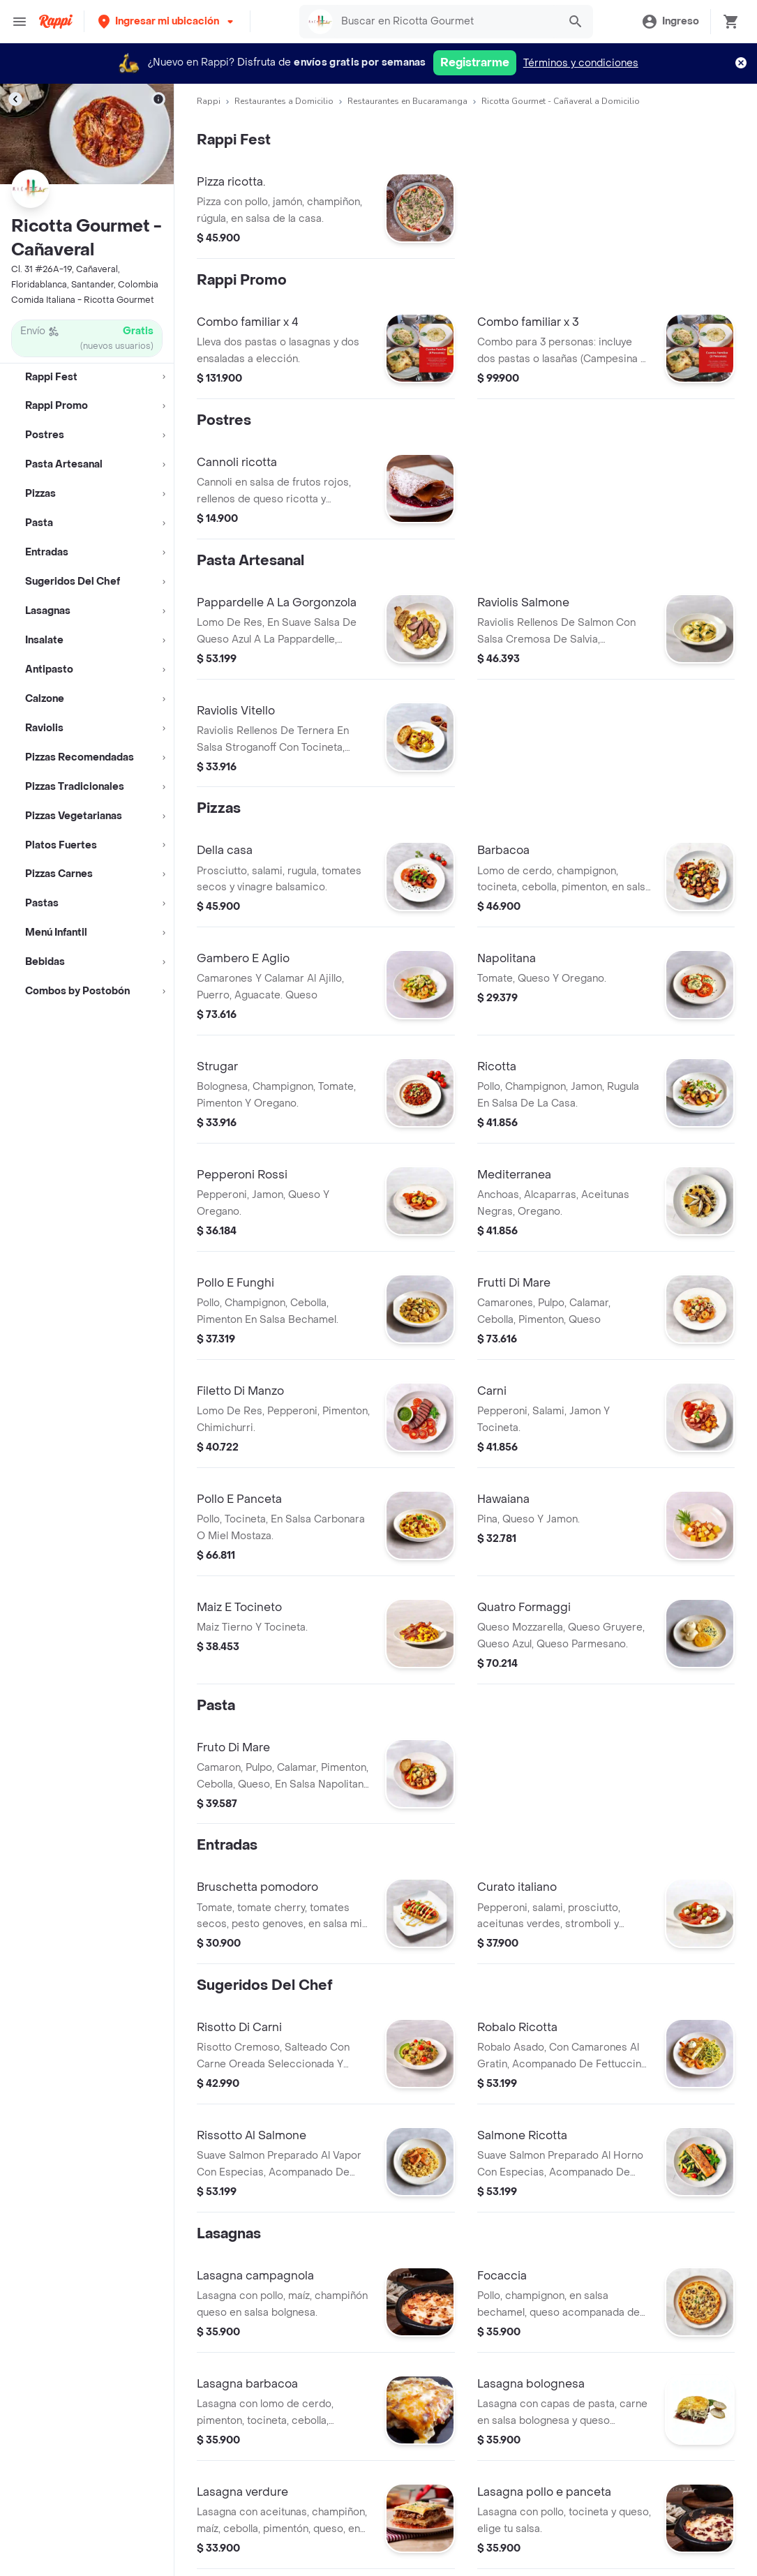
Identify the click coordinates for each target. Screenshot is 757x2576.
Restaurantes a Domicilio (283, 101)
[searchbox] (446, 21)
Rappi (208, 101)
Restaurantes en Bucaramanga (407, 101)
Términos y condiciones (580, 63)
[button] (167, 21)
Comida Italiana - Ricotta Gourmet (82, 300)
